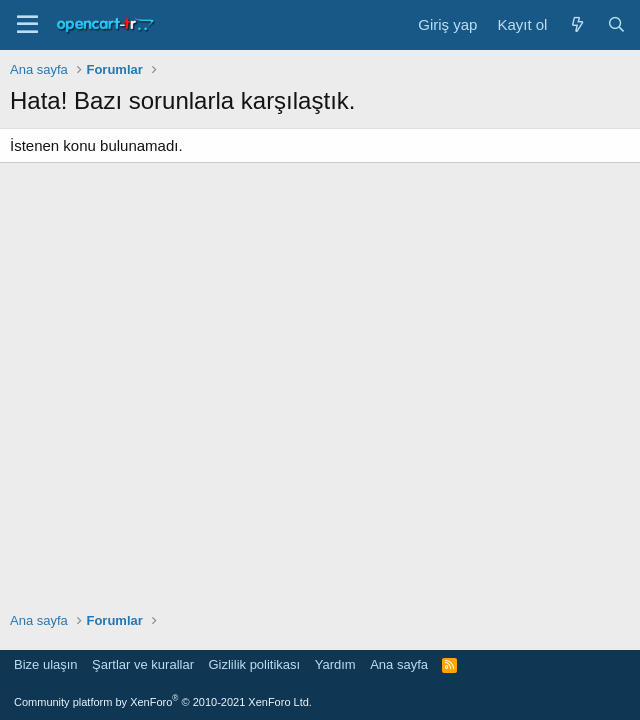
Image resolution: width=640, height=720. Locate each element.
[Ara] (616, 24)
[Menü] (27, 25)
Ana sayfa (399, 664)
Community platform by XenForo (163, 702)
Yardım (335, 664)
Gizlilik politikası (254, 664)
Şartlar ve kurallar (143, 664)
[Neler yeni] (576, 24)
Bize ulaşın (46, 664)
